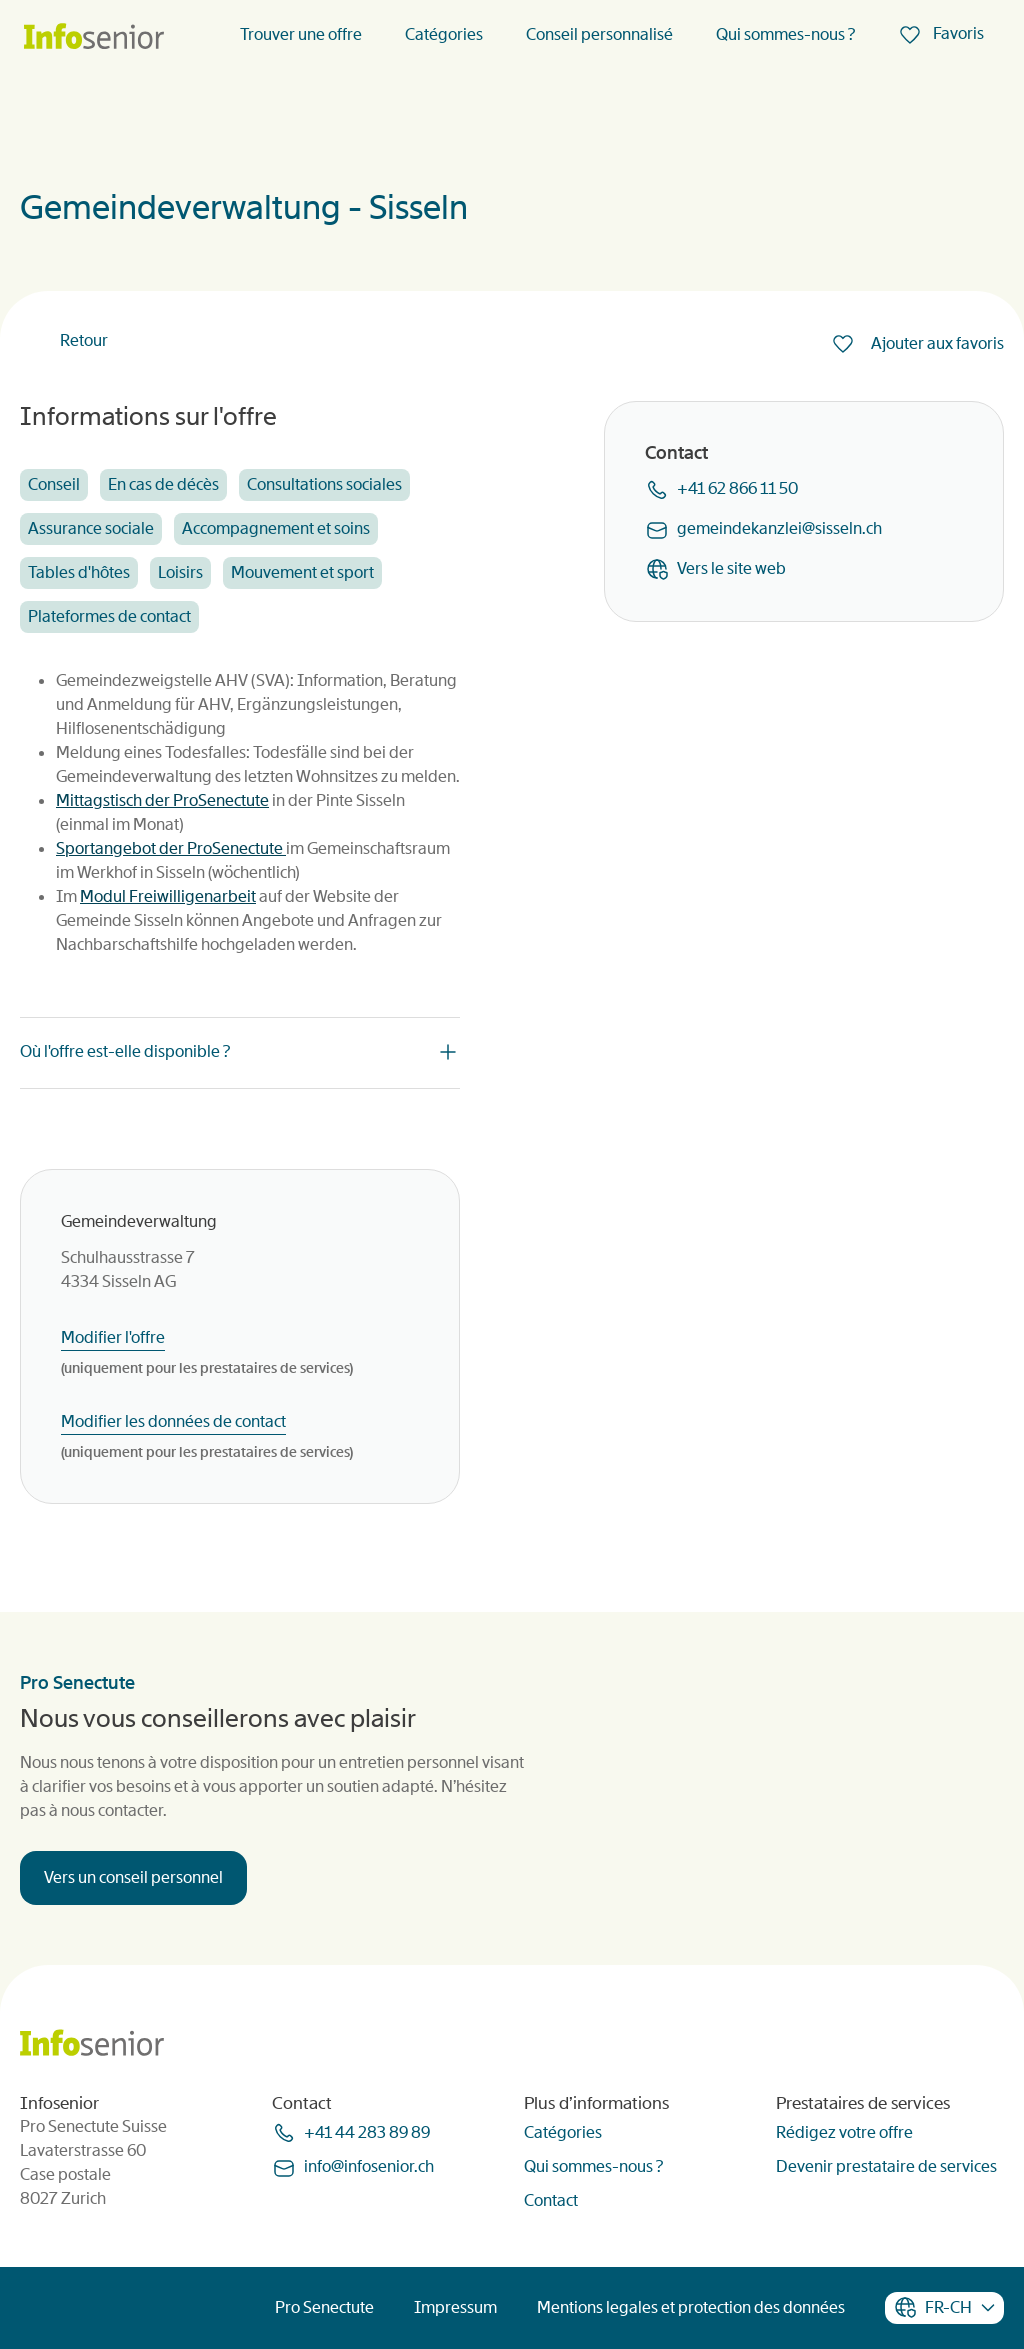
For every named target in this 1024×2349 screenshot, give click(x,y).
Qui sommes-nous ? (785, 34)
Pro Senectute (324, 2307)
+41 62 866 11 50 (737, 488)
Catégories (444, 34)
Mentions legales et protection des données (691, 2307)
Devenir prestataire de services (886, 2166)
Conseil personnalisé (599, 34)
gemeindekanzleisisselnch (779, 528)
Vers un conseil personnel (133, 1877)
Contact (551, 2200)
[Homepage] (94, 37)
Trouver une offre (301, 34)
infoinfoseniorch (369, 2166)
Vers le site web (731, 568)
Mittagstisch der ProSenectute (162, 800)
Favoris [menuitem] (957, 33)
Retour (84, 340)
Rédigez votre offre (844, 2132)
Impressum (455, 2307)
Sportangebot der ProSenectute (171, 848)
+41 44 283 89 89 (367, 2132)
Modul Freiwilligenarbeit (168, 896)
